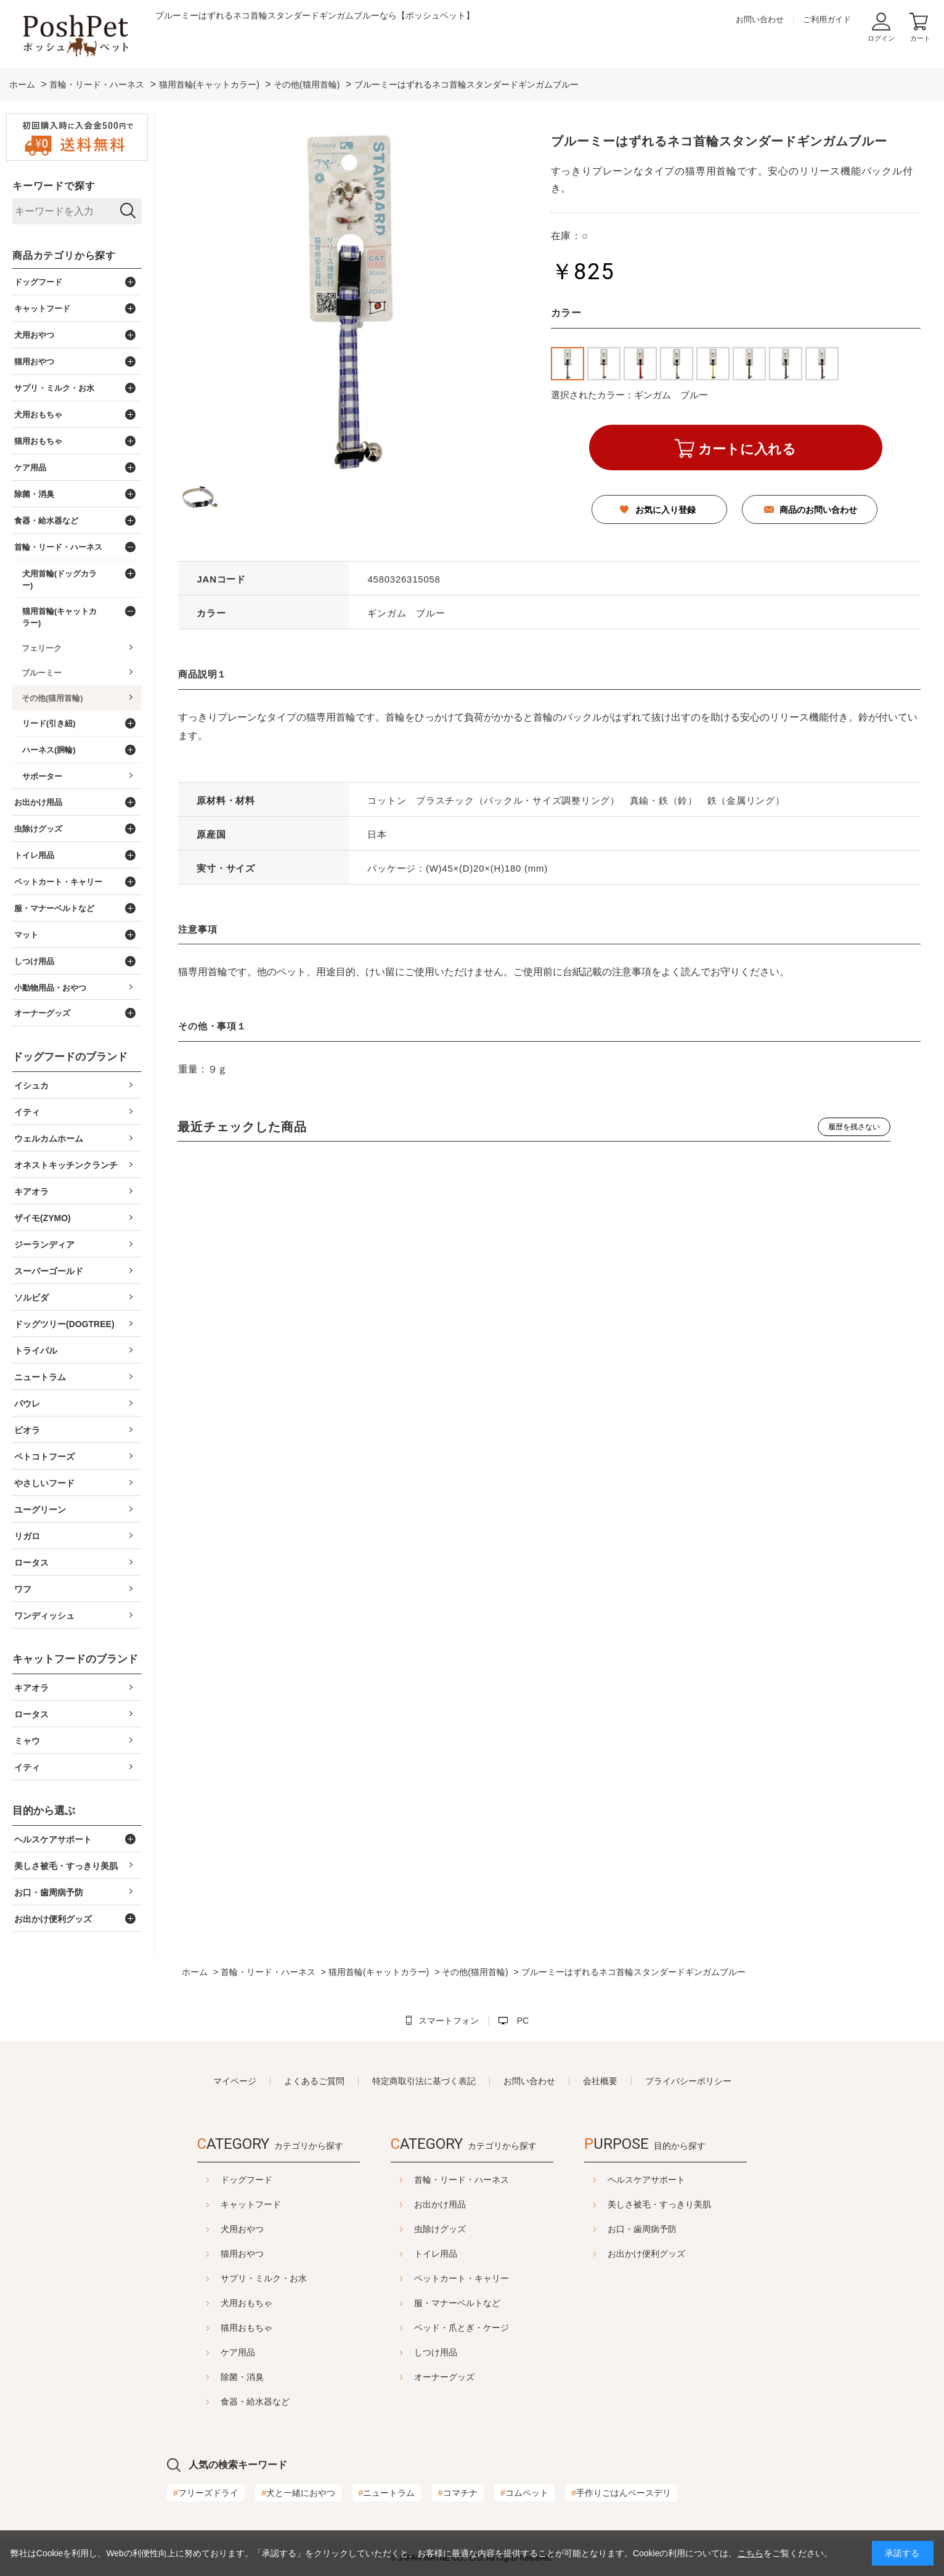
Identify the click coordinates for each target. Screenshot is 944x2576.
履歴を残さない (854, 1126)
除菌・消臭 (211, 2377)
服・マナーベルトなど (457, 2303)
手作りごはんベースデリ (621, 2493)
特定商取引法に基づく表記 (424, 2081)
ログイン (881, 38)
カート (920, 38)
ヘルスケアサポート (677, 2180)
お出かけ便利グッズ (677, 2254)
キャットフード (220, 2204)
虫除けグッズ (440, 2229)
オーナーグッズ (444, 2377)
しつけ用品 (435, 2352)
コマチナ (458, 2493)
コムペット (524, 2493)
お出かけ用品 (440, 2204)
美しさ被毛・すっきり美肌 (690, 2204)
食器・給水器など (224, 2401)
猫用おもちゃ (216, 2328)
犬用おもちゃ (216, 2303)
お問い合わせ (760, 19)
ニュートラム (387, 2493)
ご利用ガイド (827, 19)
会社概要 (600, 2081)
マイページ (234, 2081)
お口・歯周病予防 (672, 2229)
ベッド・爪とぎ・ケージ (461, 2328)
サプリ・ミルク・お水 (233, 2278)
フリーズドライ (205, 2493)
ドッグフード (216, 2180)
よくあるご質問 (314, 2081)
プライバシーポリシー (688, 2081)
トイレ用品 (435, 2254)
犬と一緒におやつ (298, 2493)
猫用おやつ (211, 2254)
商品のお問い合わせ (818, 510)
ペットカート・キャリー (461, 2278)
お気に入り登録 (665, 510)
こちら (750, 2553)
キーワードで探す (53, 186)
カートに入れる (747, 449)
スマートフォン (448, 2021)
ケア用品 (207, 2352)
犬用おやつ (211, 2229)
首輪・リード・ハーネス (461, 2180)
